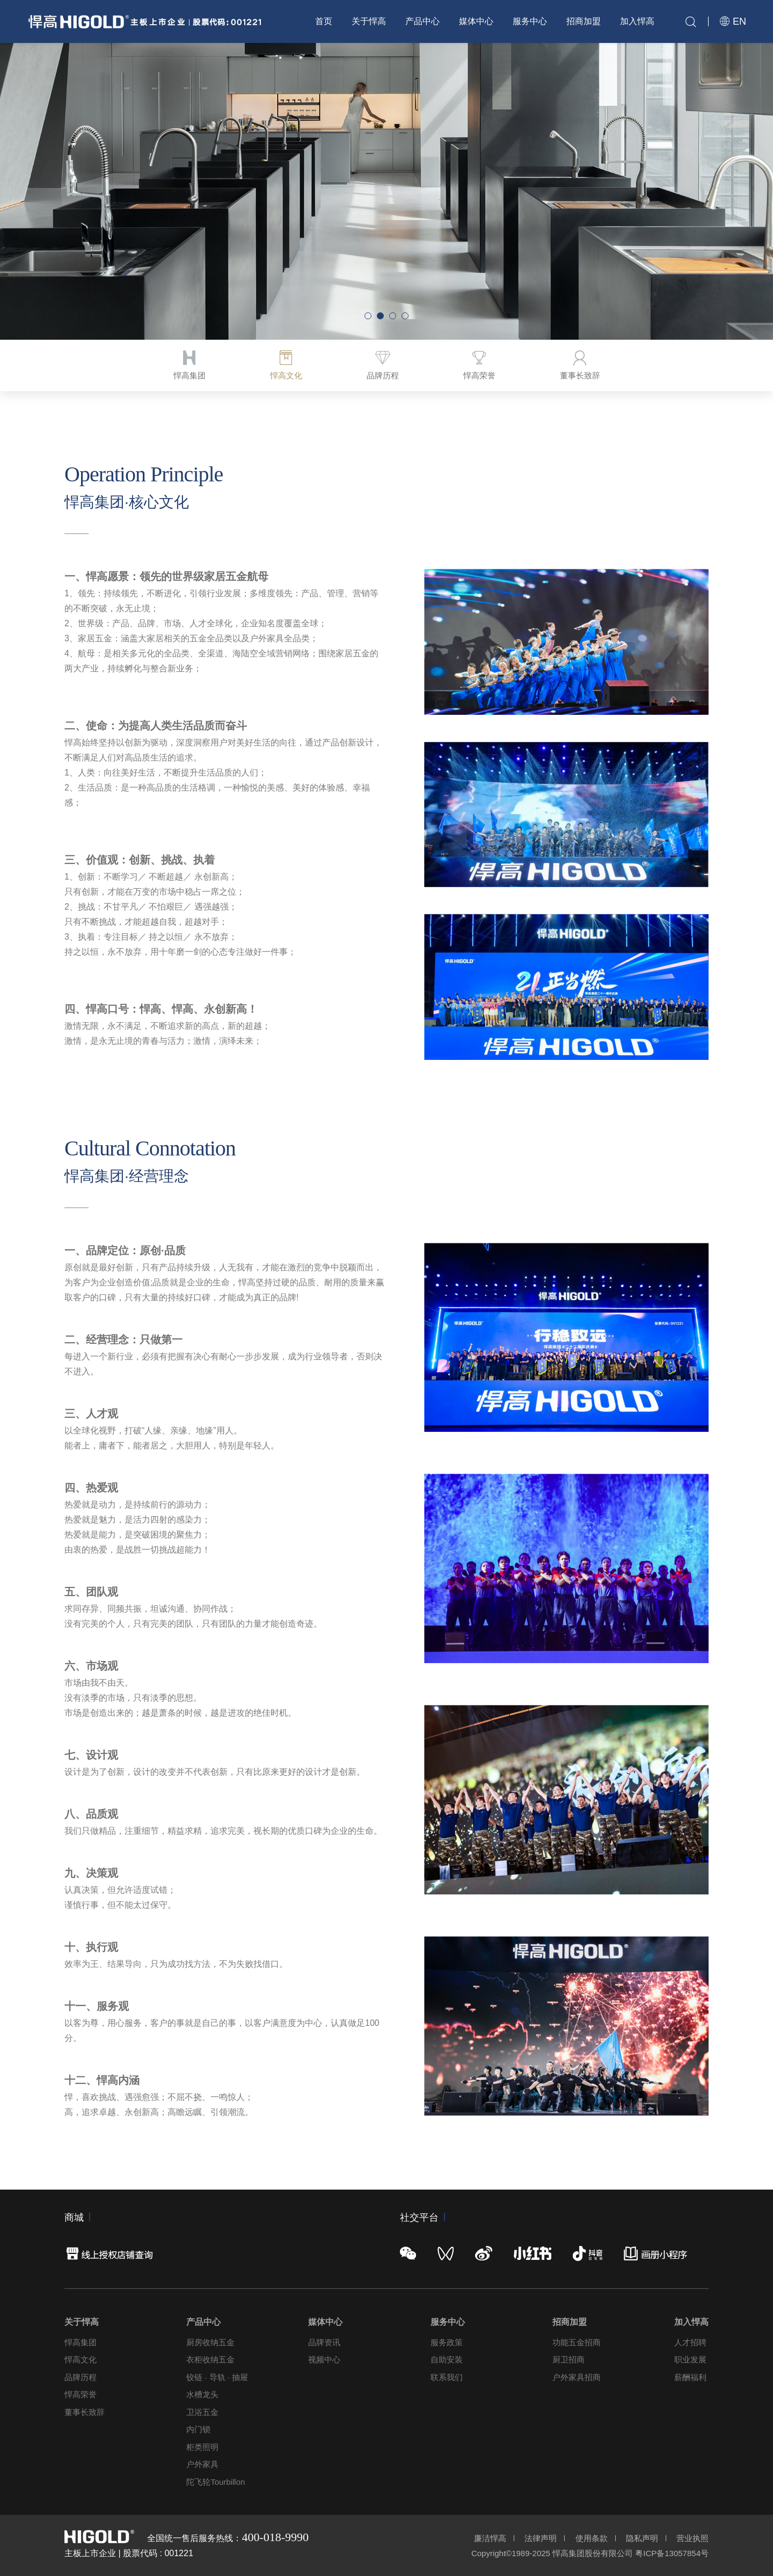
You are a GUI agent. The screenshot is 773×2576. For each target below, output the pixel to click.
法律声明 (540, 2538)
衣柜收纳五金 (210, 2359)
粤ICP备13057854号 (672, 2553)
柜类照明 (202, 2446)
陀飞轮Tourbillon (215, 2481)
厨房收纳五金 (210, 2342)
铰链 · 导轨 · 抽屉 (217, 2377)
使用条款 (591, 2538)
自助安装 (447, 2359)
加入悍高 (637, 21)
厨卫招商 (568, 2359)
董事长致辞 (84, 2412)
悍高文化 (80, 2359)
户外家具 (202, 2464)
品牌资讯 (324, 2342)
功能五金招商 (576, 2342)
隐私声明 (642, 2538)
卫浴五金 (202, 2412)
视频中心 (324, 2359)
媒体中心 (476, 21)
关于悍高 (369, 21)
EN (733, 21)
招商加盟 (583, 21)
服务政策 (447, 2342)
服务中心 (530, 21)
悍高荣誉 (80, 2394)
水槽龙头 (202, 2394)
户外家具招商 (576, 2377)
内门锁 (198, 2429)
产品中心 (422, 21)
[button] (367, 315)
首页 (323, 21)
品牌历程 (80, 2377)
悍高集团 (80, 2342)
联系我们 (447, 2377)
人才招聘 (690, 2342)
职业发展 (690, 2359)
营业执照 (692, 2538)
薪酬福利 (690, 2377)
